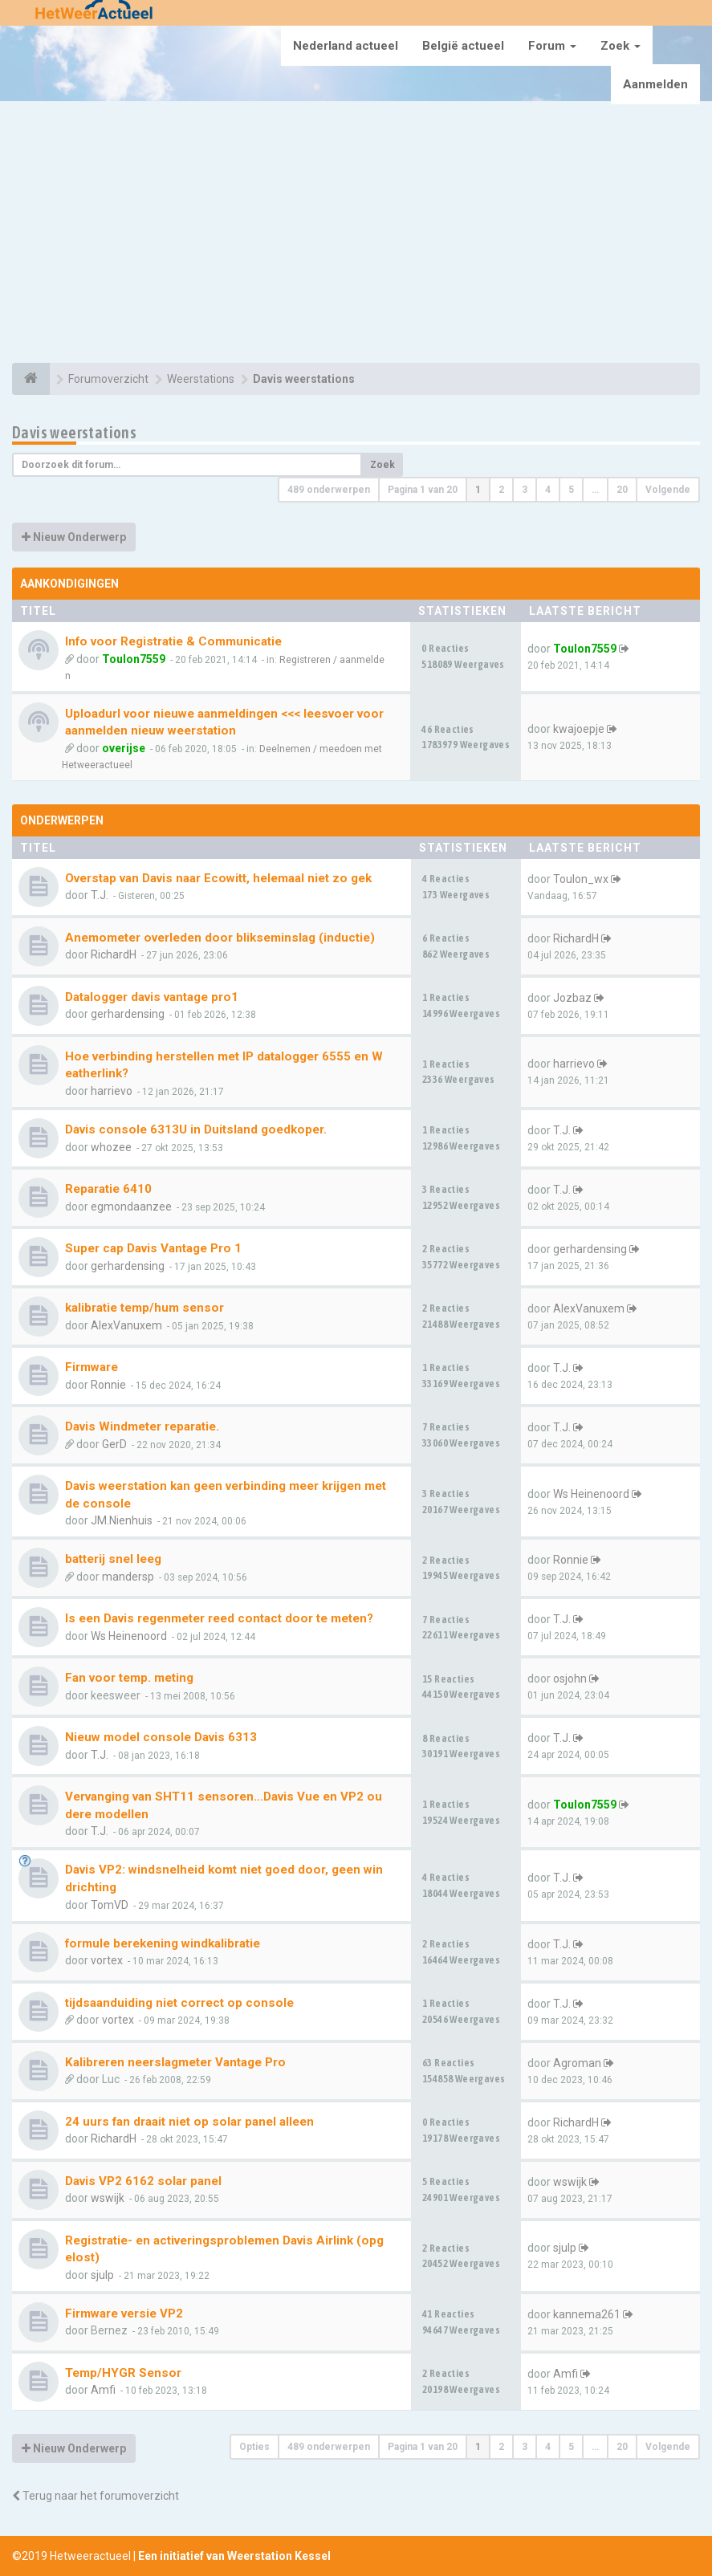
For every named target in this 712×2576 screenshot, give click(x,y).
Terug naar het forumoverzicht (95, 2495)
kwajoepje (578, 728)
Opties (254, 2446)
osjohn (570, 1678)
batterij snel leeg (113, 1559)
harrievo (111, 1091)
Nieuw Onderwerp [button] (74, 537)
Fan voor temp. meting (129, 1678)
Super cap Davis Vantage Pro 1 (153, 1248)
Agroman (577, 2063)
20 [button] (622, 489)
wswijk (107, 2197)
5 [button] (571, 489)
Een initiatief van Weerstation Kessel (234, 2556)
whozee (111, 1147)
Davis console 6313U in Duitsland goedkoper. (196, 1129)
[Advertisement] (356, 234)
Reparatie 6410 (108, 1189)
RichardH (113, 954)
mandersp (128, 1576)
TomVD (109, 1904)
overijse (123, 748)
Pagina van (423, 489)
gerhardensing (128, 1013)
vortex (107, 1960)
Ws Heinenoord (591, 1493)
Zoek (620, 46)
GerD (114, 1444)
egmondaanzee (131, 1206)
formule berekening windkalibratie (162, 1943)
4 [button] (548, 489)
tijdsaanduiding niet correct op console (179, 2003)
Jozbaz (572, 997)
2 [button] (501, 489)
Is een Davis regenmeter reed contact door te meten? (219, 1618)
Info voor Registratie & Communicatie (173, 641)
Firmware (91, 1367)
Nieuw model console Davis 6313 (161, 1737)
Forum (552, 46)
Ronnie (108, 1384)
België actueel (463, 46)
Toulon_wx (580, 879)
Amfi (103, 2389)
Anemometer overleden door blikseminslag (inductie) (220, 937)
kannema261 (586, 2314)
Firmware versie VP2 (124, 2313)
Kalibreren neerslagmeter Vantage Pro (175, 2062)
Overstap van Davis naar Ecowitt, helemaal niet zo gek (218, 878)
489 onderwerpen (328, 489)
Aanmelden (655, 84)
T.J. (99, 895)
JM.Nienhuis (122, 1520)
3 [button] (524, 489)
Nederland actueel (345, 46)
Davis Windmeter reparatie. (142, 1426)
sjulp (102, 2275)
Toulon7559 (133, 659)
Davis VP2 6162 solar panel (143, 2181)
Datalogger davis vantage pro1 (151, 997)
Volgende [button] (667, 489)
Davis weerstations (74, 432)
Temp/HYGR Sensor (123, 2373)
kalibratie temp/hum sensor (144, 1307)
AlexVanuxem (126, 1325)
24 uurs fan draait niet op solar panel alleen (189, 2121)
